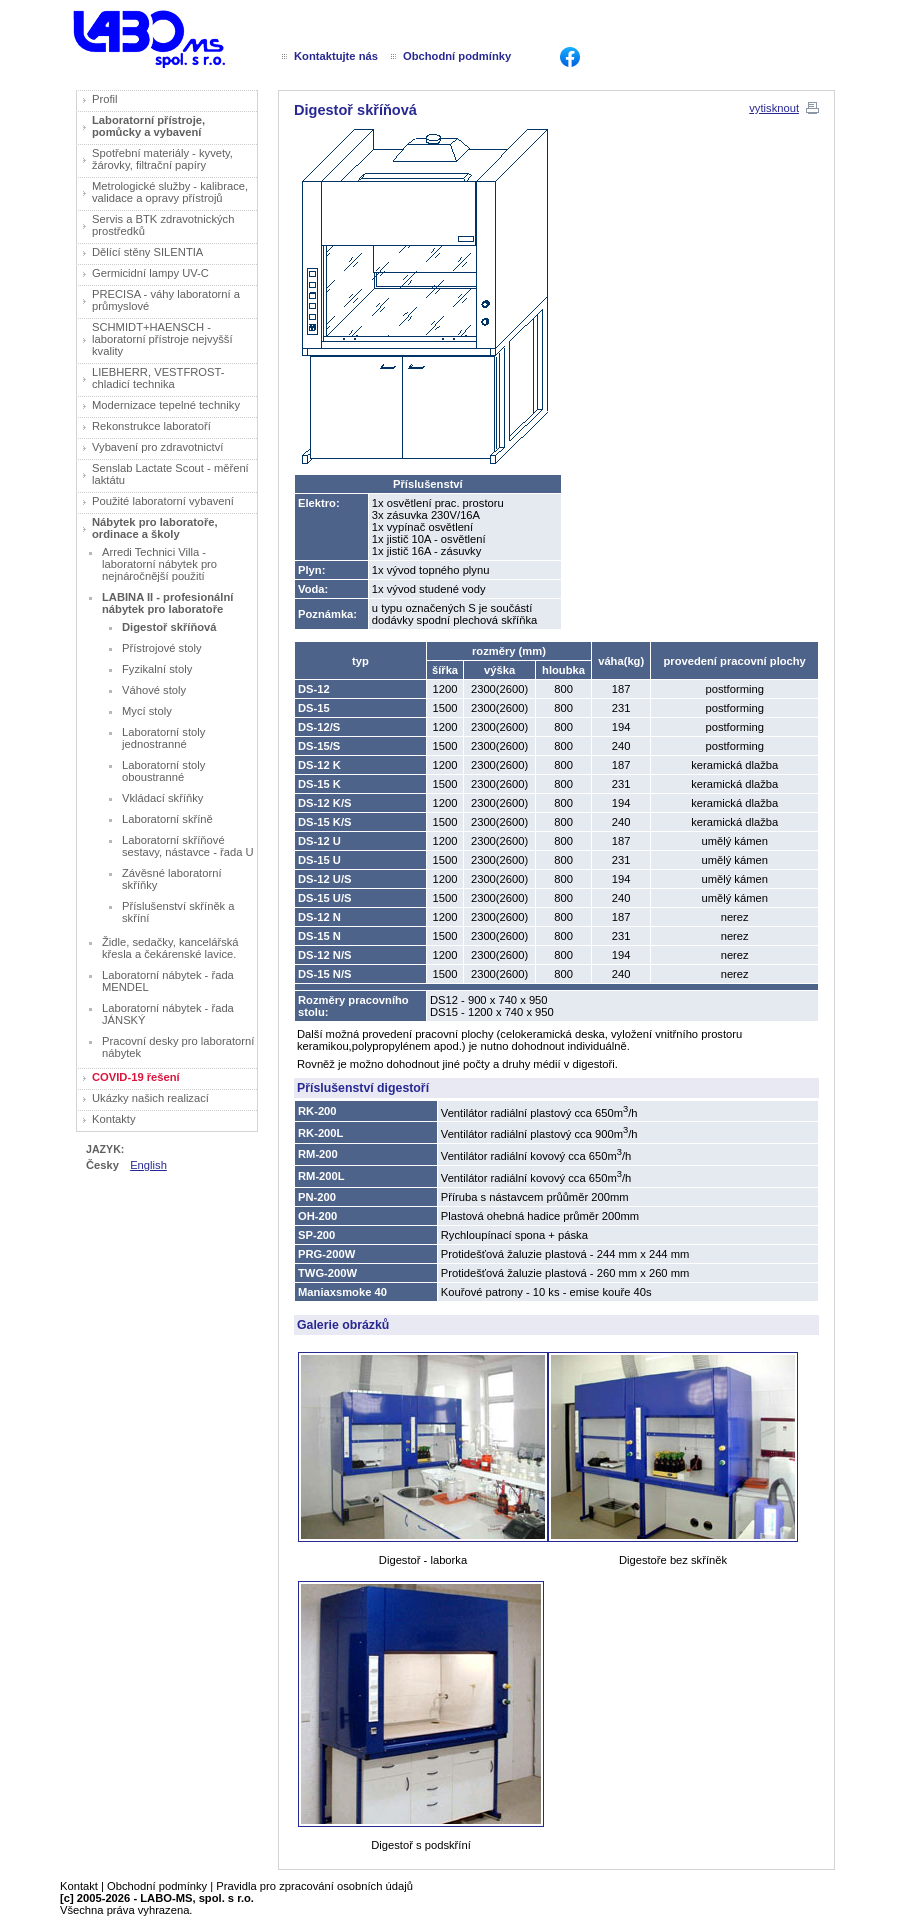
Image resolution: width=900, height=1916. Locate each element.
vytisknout (774, 108)
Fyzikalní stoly (157, 669)
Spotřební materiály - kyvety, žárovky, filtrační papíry (162, 159)
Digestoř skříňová (169, 627)
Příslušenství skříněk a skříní (178, 912)
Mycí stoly (147, 711)
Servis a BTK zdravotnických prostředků (163, 225)
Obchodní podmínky (157, 1886)
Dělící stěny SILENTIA (147, 252)
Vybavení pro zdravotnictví (157, 447)
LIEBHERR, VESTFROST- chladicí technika (158, 378)
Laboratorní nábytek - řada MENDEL (168, 981)
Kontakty (114, 1119)
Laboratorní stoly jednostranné (163, 738)
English (148, 1165)
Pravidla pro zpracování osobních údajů (314, 1886)
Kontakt (79, 1886)
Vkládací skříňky (162, 798)
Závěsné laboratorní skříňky (172, 879)
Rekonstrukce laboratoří (151, 426)
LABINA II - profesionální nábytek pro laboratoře (167, 603)
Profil (105, 99)
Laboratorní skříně (167, 819)
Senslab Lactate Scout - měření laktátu (170, 474)
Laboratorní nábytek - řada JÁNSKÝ (168, 1014)
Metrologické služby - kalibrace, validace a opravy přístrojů (170, 192)
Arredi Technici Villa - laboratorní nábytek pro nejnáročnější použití (159, 564)
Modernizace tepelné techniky (166, 405)
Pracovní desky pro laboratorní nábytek (178, 1047)
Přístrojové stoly (162, 648)
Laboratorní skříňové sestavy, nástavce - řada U (188, 846)
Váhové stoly (154, 690)
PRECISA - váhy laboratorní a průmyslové (166, 300)
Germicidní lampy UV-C (150, 273)
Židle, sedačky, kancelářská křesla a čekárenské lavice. (170, 948)
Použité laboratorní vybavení (163, 501)
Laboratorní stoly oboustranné (163, 771)
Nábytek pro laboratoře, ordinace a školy (155, 528)
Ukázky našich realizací (150, 1098)
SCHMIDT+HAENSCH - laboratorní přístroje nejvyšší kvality (162, 339)
